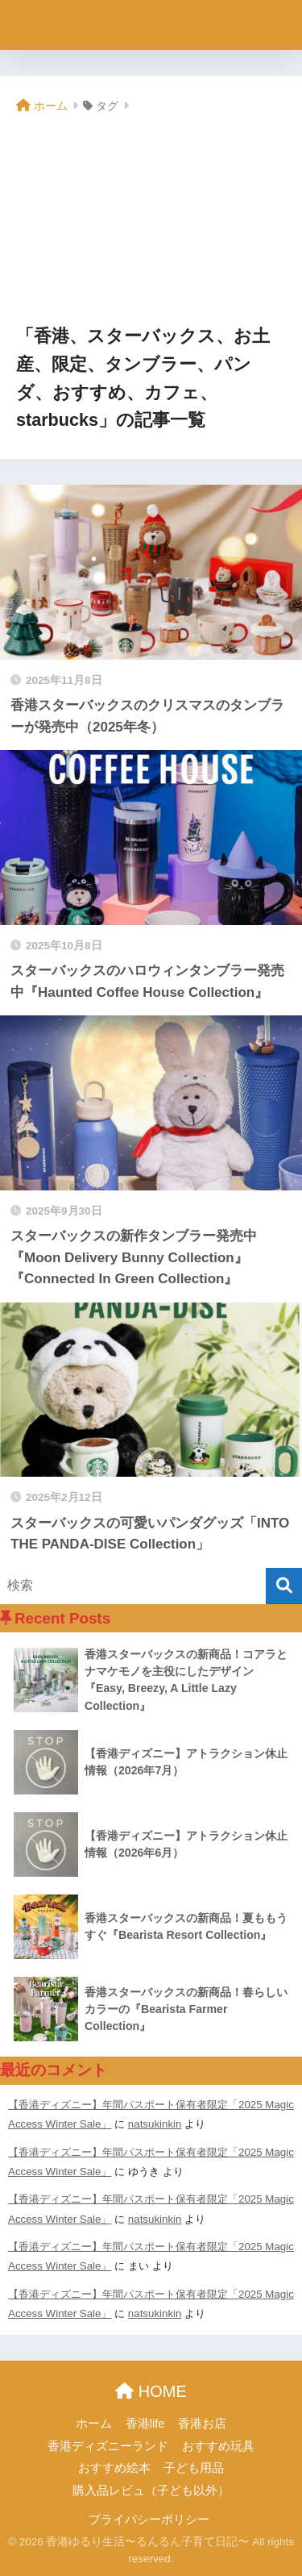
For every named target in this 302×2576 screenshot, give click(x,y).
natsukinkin (155, 2124)
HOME (151, 2391)
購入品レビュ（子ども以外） (151, 2490)
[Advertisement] (151, 221)
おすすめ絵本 (114, 2467)
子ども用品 (193, 2467)
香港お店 (202, 2423)
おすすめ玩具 (218, 2446)
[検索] (284, 1586)
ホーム (94, 2423)
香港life (145, 2423)
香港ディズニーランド (108, 2446)
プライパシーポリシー (149, 2519)
